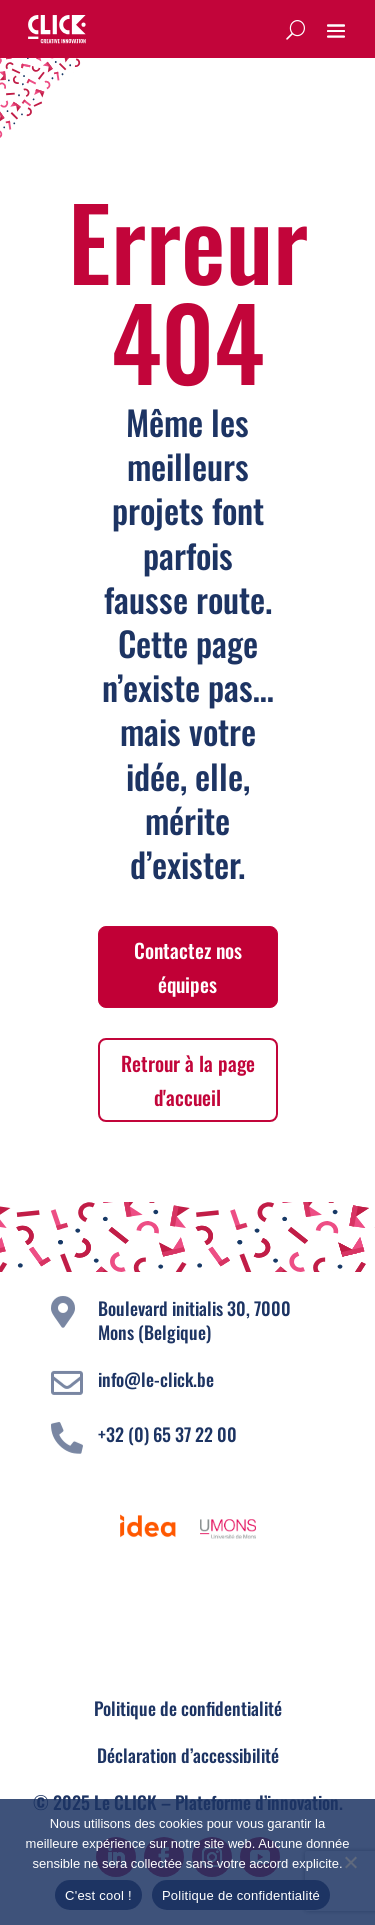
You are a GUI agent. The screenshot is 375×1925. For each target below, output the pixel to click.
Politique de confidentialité (188, 1708)
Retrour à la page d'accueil (188, 1080)
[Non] (350, 1862)
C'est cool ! (98, 1895)
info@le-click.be (156, 1379)
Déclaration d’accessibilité (188, 1755)
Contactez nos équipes (188, 967)
